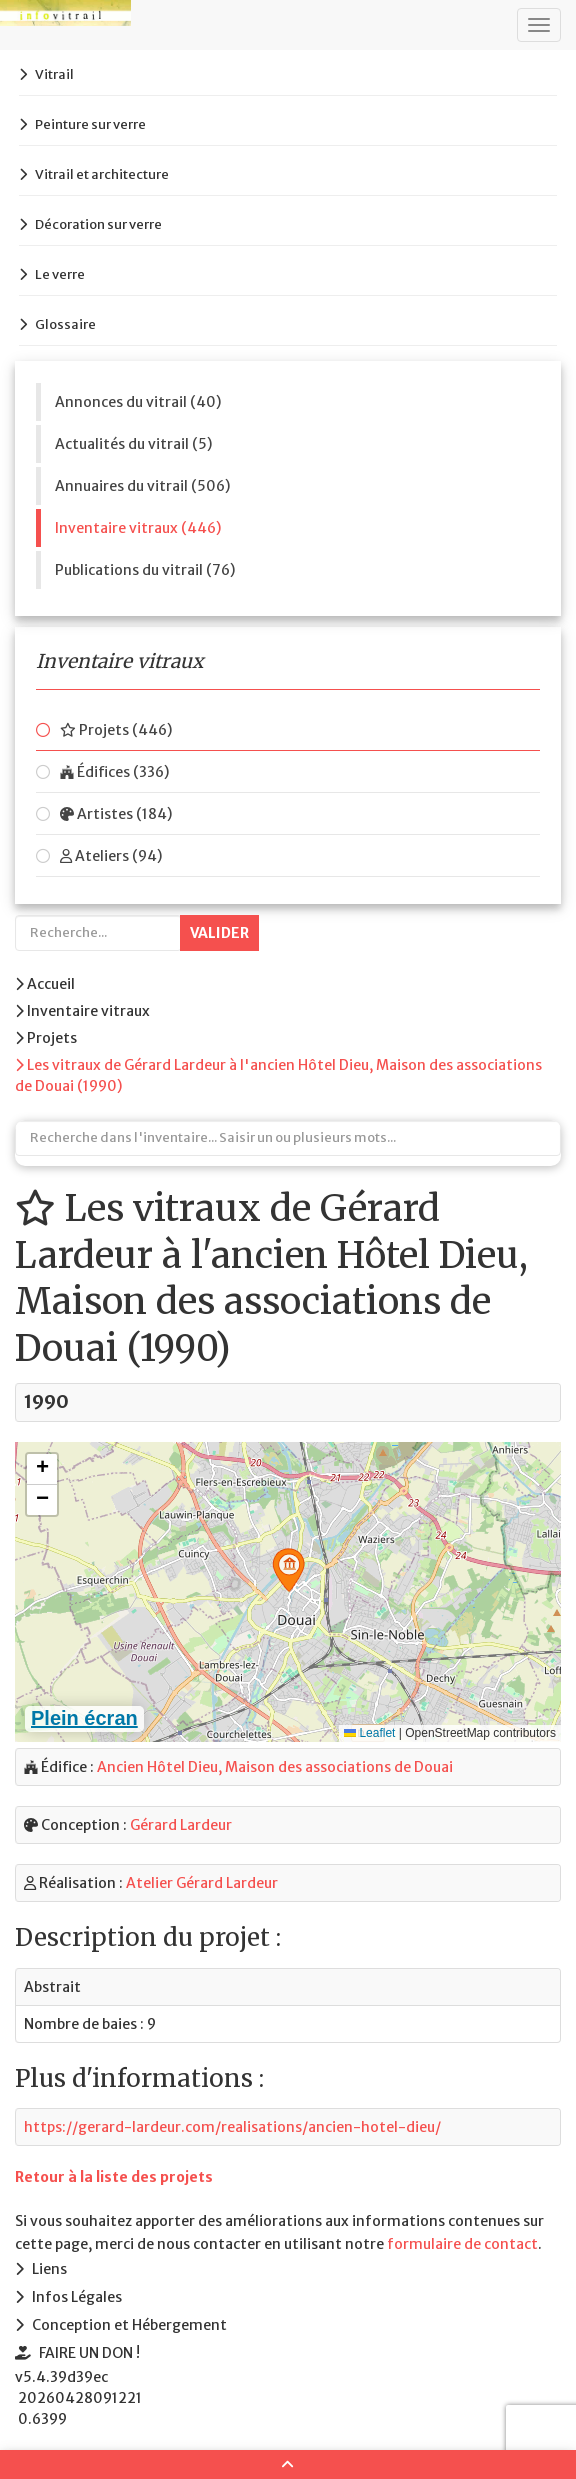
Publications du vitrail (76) (145, 570)
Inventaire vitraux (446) (138, 528)
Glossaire (65, 324)
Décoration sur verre (98, 224)
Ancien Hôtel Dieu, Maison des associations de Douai (275, 1767)
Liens (49, 2269)
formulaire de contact (462, 2244)
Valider (219, 933)
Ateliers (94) (111, 856)
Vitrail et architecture (102, 174)
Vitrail (54, 74)
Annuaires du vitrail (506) (142, 486)
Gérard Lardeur (181, 1825)
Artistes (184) (116, 814)
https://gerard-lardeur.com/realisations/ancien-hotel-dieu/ (232, 2127)
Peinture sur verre (90, 124)
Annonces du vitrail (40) (138, 402)
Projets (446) (116, 730)
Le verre (60, 274)
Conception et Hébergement (129, 2325)
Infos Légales (77, 2297)
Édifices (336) (114, 772)
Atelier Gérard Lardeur (202, 1883)
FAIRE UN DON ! (89, 2353)
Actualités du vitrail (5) (133, 444)
